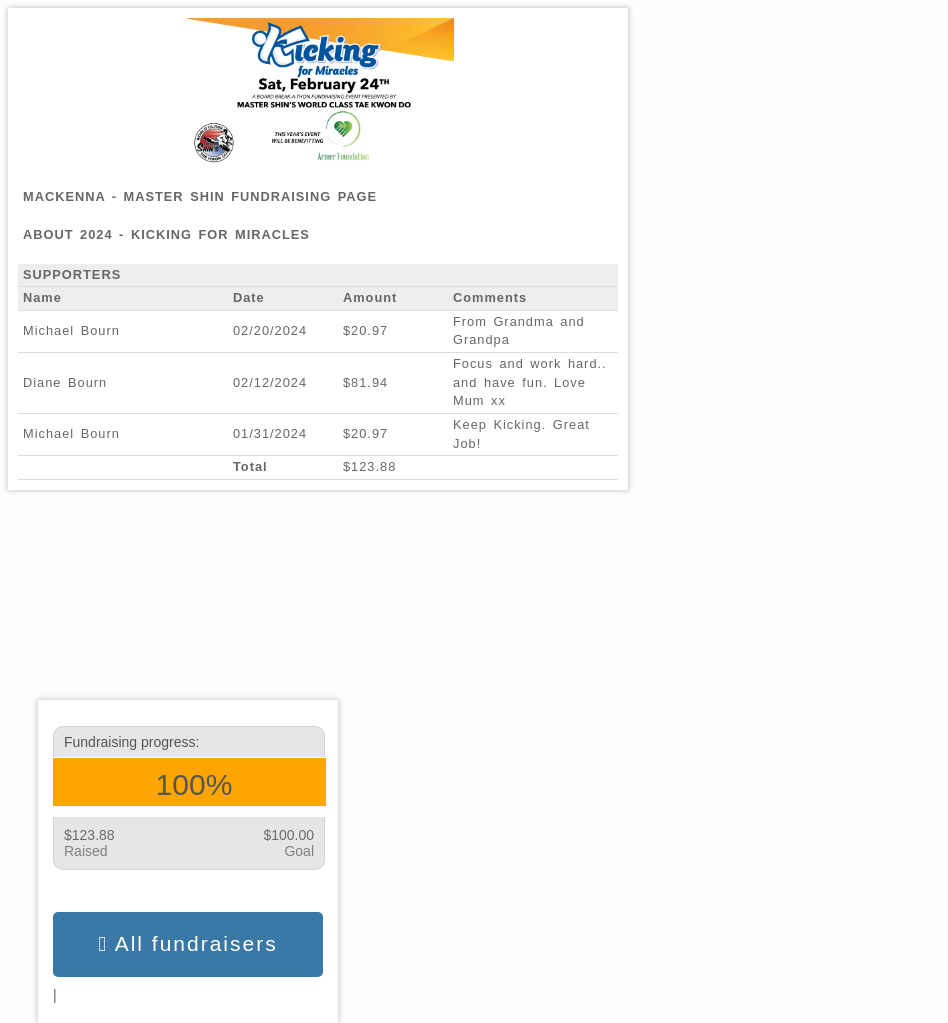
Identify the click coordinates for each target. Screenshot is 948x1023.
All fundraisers (187, 944)
